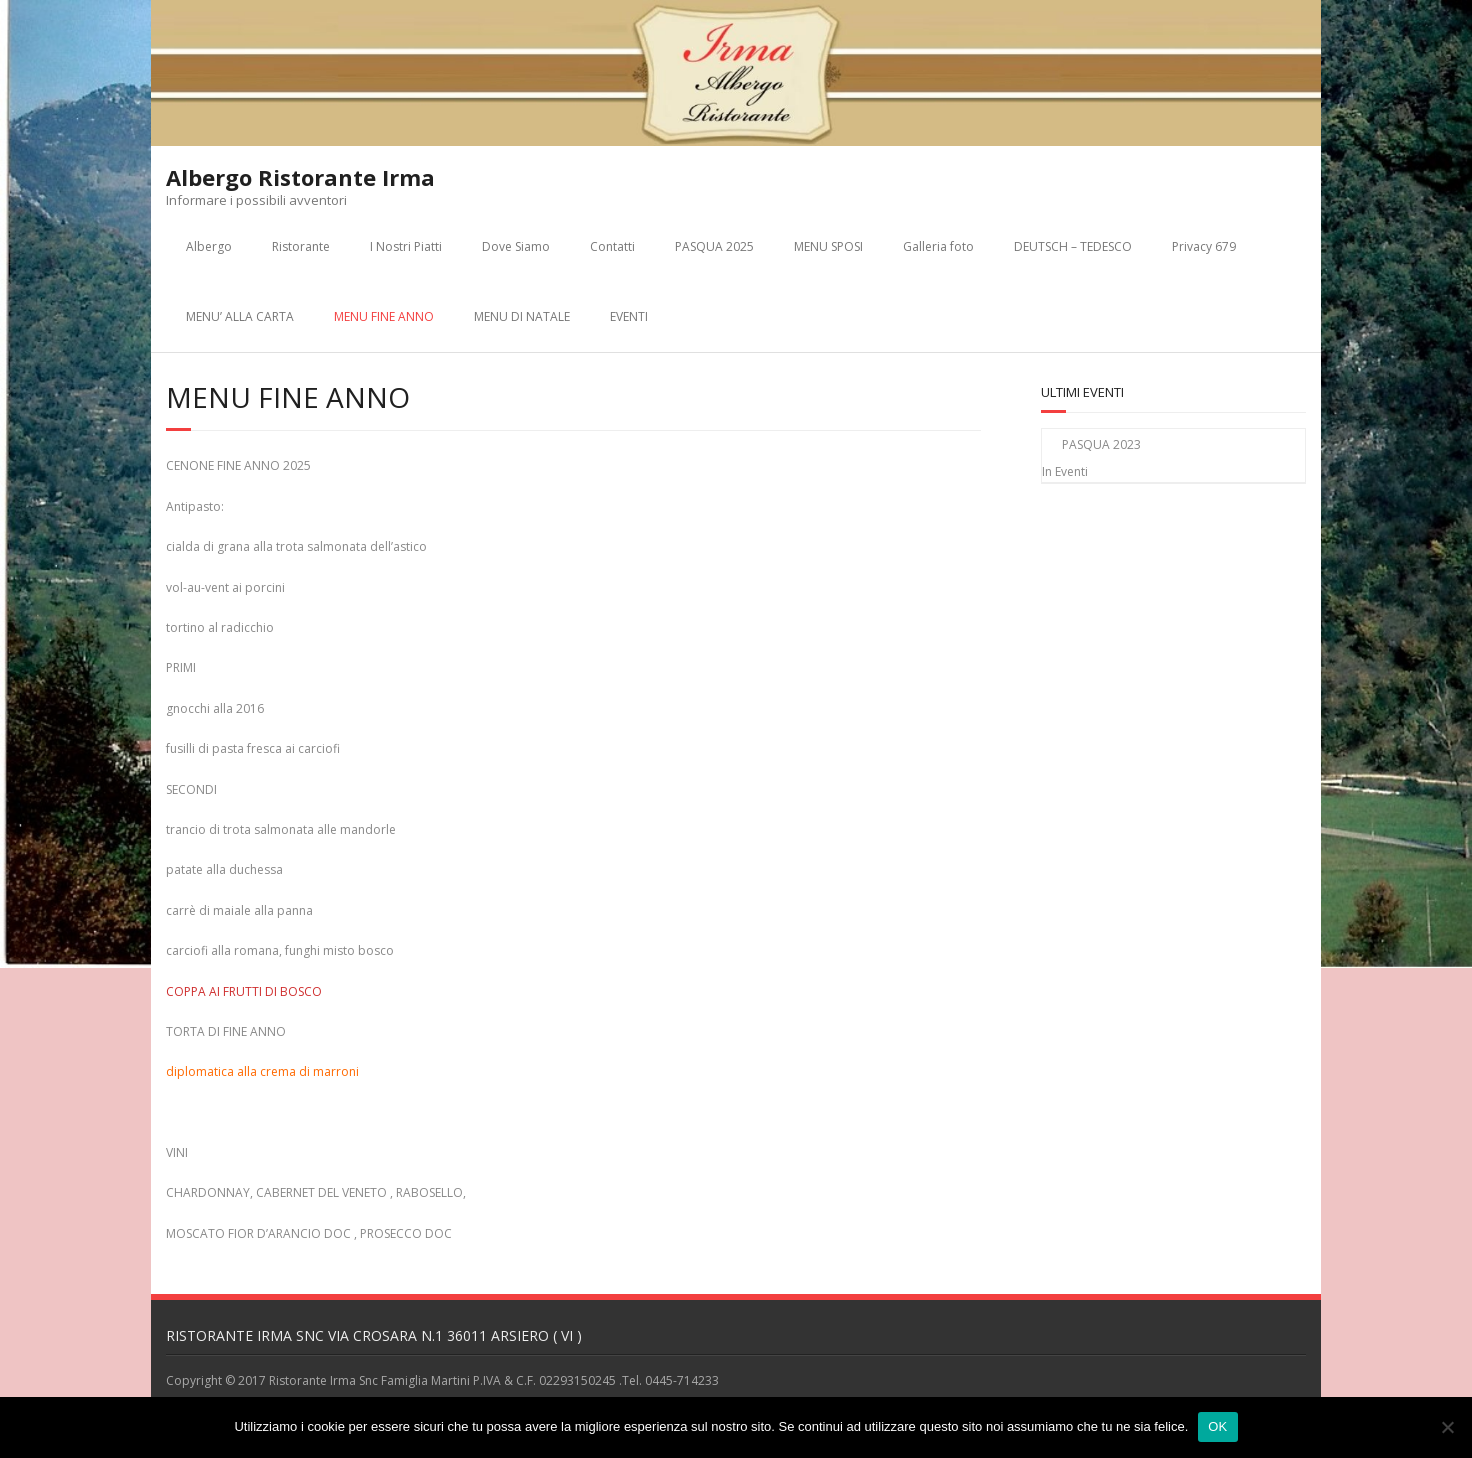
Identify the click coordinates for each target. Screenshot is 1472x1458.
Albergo (209, 246)
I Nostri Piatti (406, 246)
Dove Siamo (516, 246)
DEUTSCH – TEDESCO (1073, 246)
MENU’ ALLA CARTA (240, 316)
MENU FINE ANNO (384, 316)
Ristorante (301, 246)
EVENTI (629, 316)
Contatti (612, 246)
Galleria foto (938, 246)
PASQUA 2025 (714, 246)
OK (1217, 1426)
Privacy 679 (1204, 246)
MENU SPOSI (828, 246)
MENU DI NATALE (522, 316)
